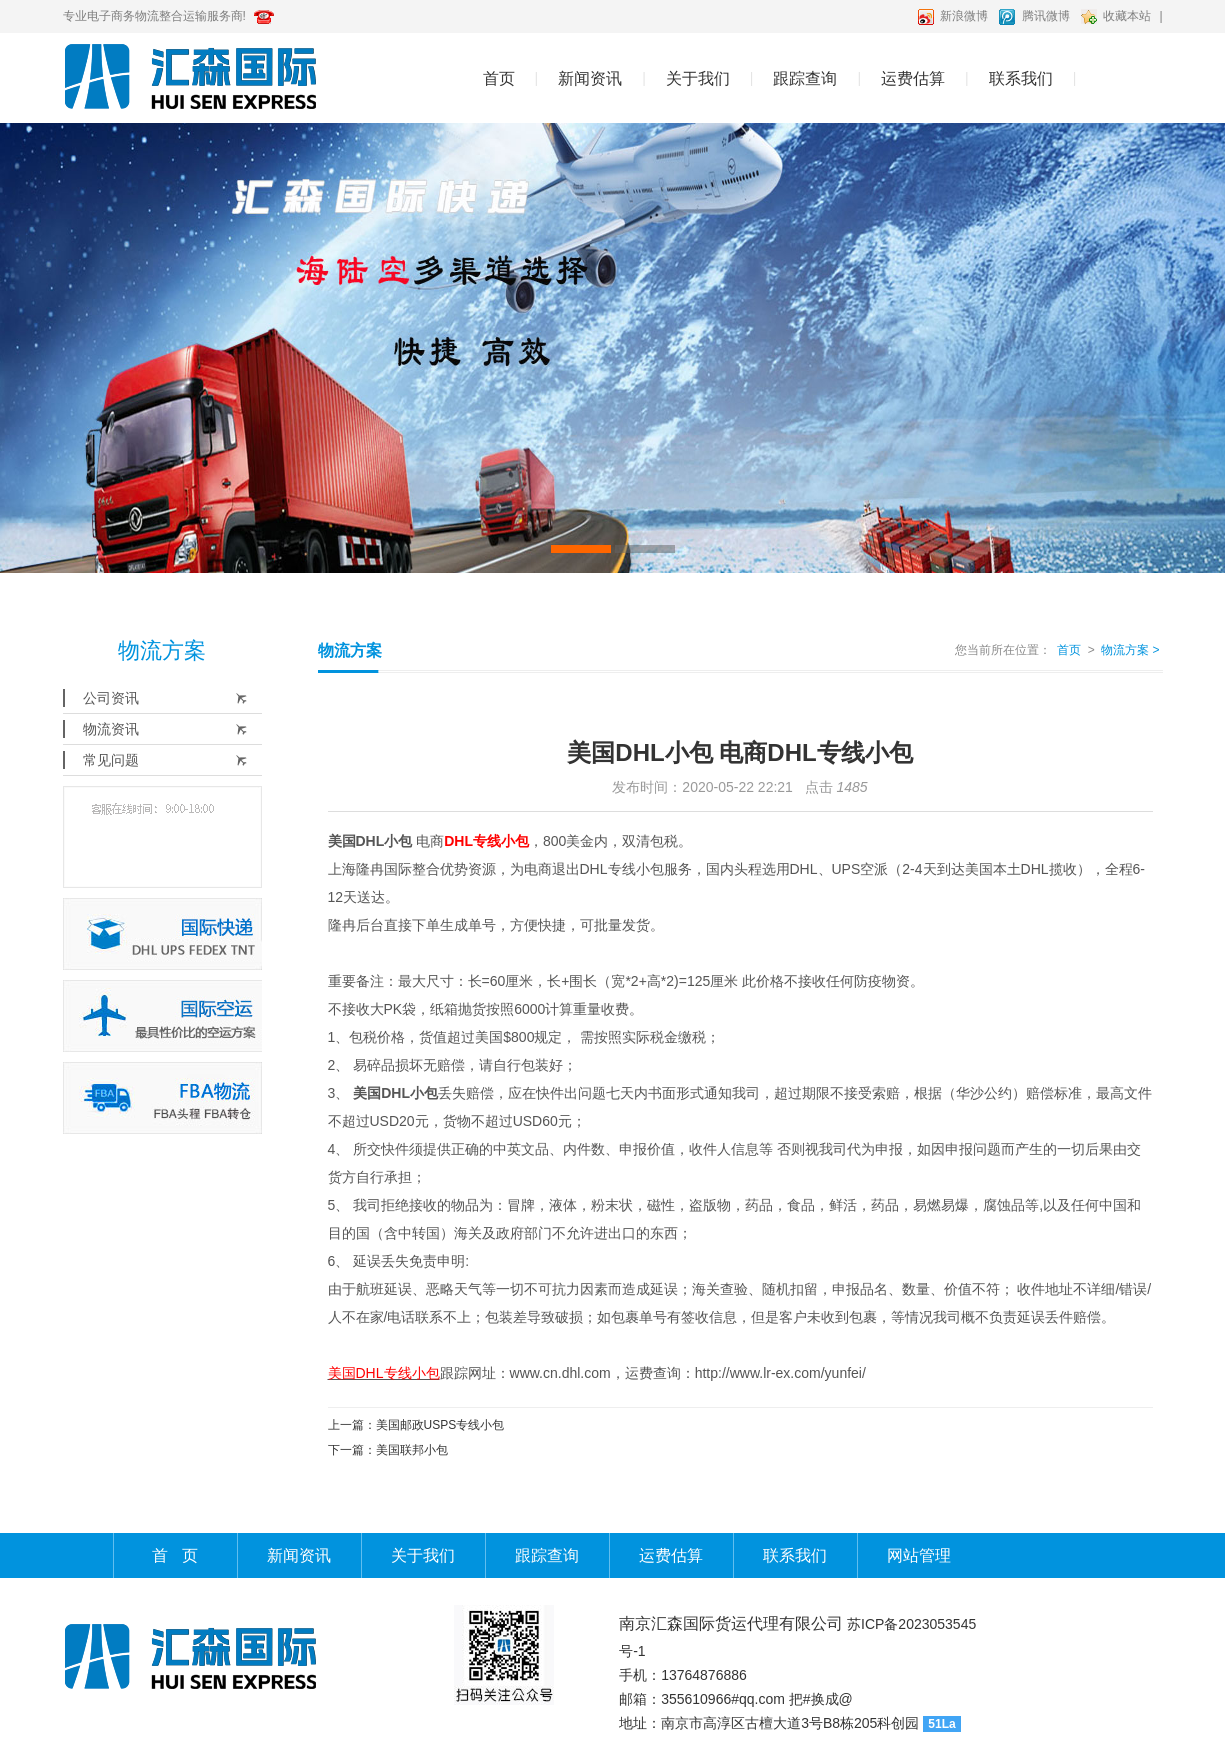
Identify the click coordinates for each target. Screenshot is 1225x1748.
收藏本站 (1127, 16)
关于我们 (698, 78)
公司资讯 (111, 698)
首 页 (174, 1555)
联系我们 (1021, 78)
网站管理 (919, 1555)
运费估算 (913, 78)
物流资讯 (111, 729)
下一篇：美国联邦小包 (388, 1450)
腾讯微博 (1046, 16)
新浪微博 (964, 16)
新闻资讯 (590, 78)
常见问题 (111, 760)
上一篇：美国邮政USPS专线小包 (416, 1425)
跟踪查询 (805, 78)
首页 (499, 78)
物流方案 (1130, 650)
